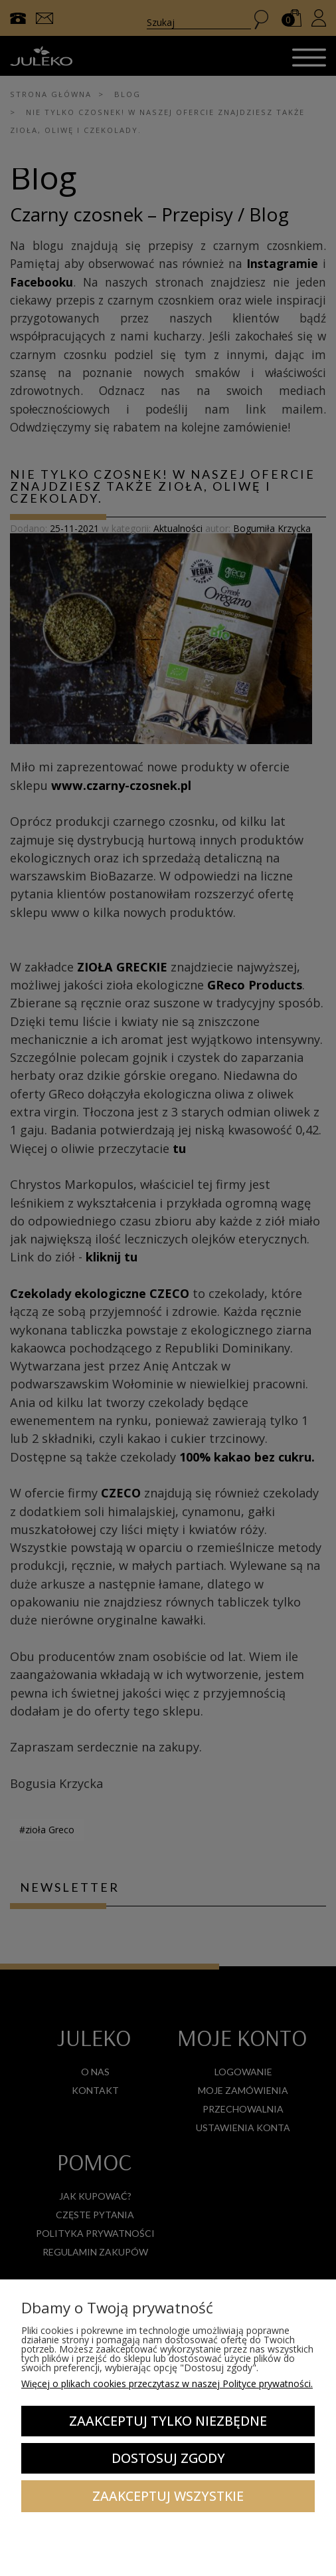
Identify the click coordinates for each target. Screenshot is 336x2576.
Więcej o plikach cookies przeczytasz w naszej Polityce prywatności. (167, 2383)
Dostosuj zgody (168, 2458)
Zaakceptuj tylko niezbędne (168, 2421)
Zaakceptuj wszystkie (168, 2496)
